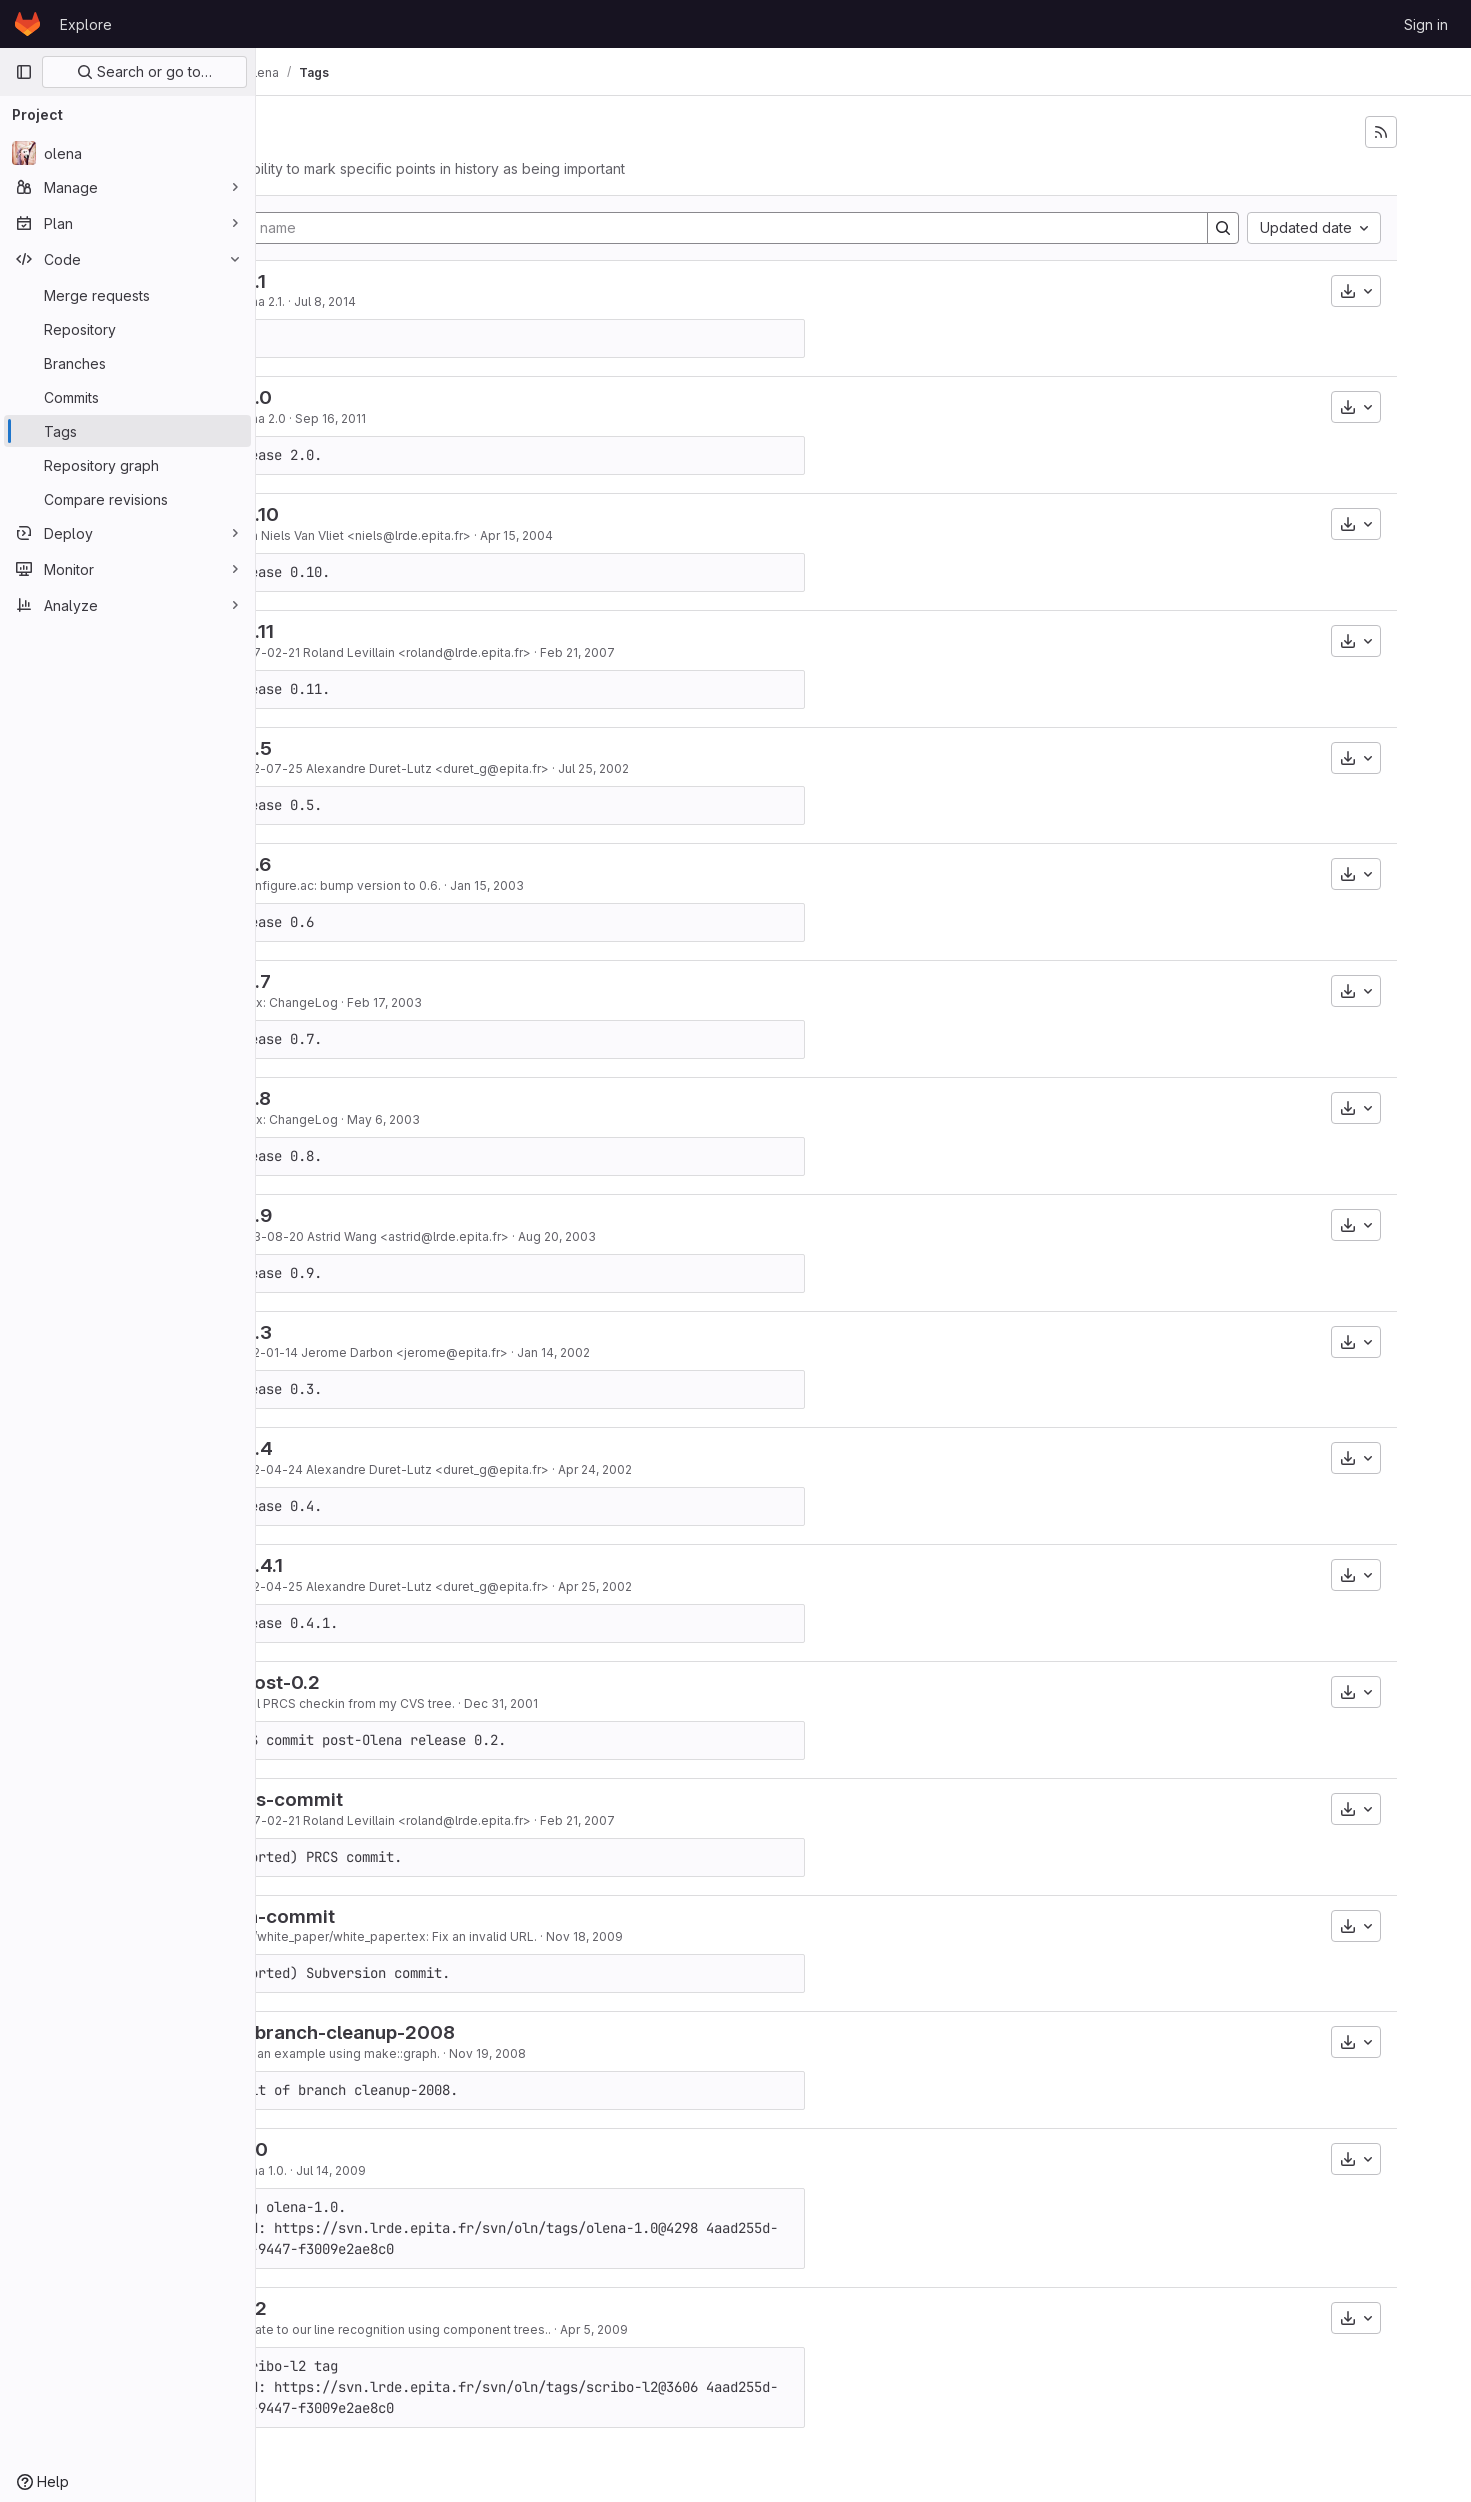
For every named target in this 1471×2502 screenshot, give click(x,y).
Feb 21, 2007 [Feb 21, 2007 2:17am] (708, 652)
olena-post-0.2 (383, 1682)
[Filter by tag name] (777, 228)
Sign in (1426, 24)
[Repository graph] (127, 465)
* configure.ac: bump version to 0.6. (466, 885)
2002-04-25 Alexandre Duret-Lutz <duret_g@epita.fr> (520, 1586)
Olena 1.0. (389, 2170)
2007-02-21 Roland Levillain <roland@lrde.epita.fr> (511, 652)
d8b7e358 (324, 535)
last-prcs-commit (395, 1799)
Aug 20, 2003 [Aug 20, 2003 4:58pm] (688, 1236)
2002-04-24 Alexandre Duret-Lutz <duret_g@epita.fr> (520, 1469)
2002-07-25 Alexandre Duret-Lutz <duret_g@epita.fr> (520, 768)
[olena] (127, 153)
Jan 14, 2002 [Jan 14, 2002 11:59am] (684, 1352)
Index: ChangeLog (415, 1002)
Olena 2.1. (388, 301)
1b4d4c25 (324, 1586)
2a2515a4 (324, 1119)
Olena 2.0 (389, 418)
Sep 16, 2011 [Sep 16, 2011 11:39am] (461, 418)
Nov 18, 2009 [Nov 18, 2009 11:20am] (715, 1936)
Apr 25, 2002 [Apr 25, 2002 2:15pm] (726, 1586)
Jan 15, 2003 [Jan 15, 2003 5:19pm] (618, 885)
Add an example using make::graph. (466, 2053)
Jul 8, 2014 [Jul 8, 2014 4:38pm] (456, 301)
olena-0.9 (359, 1215)
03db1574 (324, 1236)
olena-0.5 (359, 748)
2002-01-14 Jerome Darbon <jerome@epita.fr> (500, 1352)
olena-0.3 (359, 1332)
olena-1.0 (357, 2149)
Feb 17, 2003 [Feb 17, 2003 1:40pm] (515, 1002)
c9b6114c (324, 1936)
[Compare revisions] (127, 499)
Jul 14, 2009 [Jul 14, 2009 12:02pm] (462, 2170)
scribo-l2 (357, 2308)
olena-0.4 (360, 1448)
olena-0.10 (363, 514)
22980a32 (324, 1703)
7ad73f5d (324, 885)
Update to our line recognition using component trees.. (521, 2329)
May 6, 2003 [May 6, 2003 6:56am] (514, 1119)
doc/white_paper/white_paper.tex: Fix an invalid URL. (514, 1936)
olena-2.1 (356, 281)
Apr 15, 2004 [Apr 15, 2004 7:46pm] (647, 535)
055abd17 (324, 1002)
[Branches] (127, 363)
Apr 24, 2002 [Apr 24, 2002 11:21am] (726, 1469)
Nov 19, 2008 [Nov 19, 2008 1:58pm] (618, 2053)
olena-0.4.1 (365, 1565)
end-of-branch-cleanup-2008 (451, 2032)
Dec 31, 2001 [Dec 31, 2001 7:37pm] (632, 1703)
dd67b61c (324, 418)
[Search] (1273, 228)
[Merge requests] (127, 295)
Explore (86, 24)
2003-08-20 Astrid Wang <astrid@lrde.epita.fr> (500, 1236)
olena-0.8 (359, 1098)
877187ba (324, 301)
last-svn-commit (391, 1916)
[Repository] (127, 329)
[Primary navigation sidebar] (24, 72)
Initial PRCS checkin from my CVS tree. (473, 1703)
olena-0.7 (359, 981)
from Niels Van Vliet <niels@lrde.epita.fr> (481, 535)
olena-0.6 (359, 864)
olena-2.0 (359, 397)
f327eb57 (324, 2053)
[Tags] (127, 431)
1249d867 (324, 2170)
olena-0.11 (360, 631)
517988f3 (324, 768)
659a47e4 (324, 1469)
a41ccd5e (324, 2329)
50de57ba (324, 1352)
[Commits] (127, 397)
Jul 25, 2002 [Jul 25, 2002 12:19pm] (724, 768)
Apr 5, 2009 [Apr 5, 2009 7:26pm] (725, 2329)
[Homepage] (27, 24)
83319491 (324, 652)
